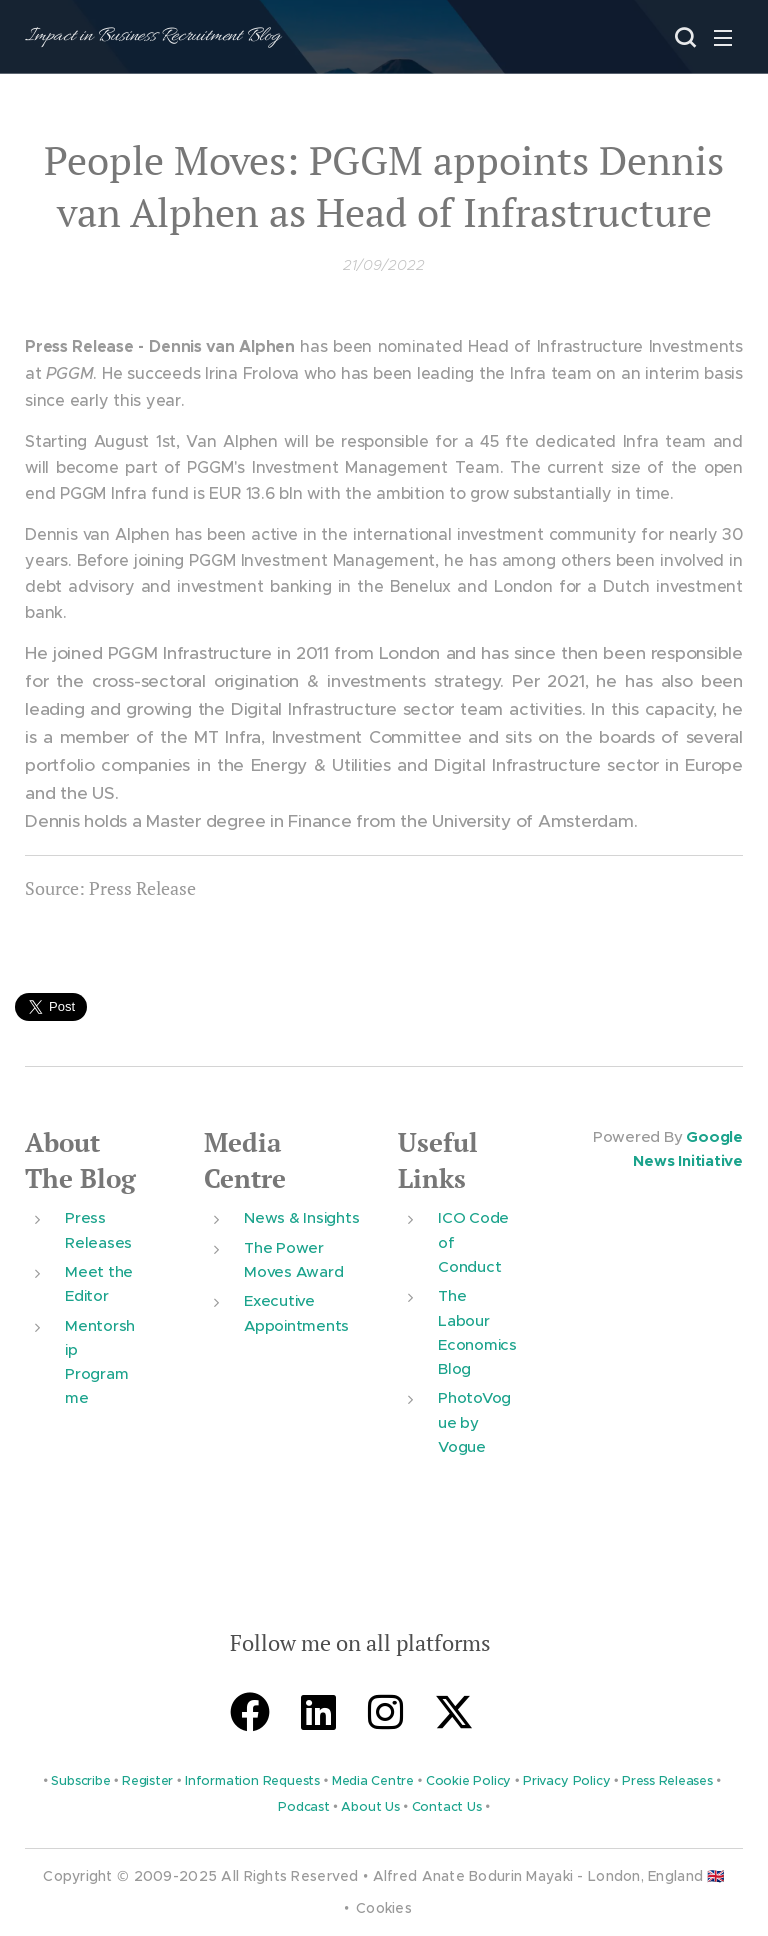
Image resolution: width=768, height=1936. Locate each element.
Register (147, 1782)
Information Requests (252, 1782)
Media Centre (245, 1160)
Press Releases (667, 1782)
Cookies (384, 1908)
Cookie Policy (469, 1782)
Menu (723, 38)
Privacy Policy (566, 1782)
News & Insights (301, 1218)
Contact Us (447, 1808)
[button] (683, 37)
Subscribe (80, 1782)
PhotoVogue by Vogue (474, 1423)
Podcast (303, 1808)
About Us (370, 1808)
